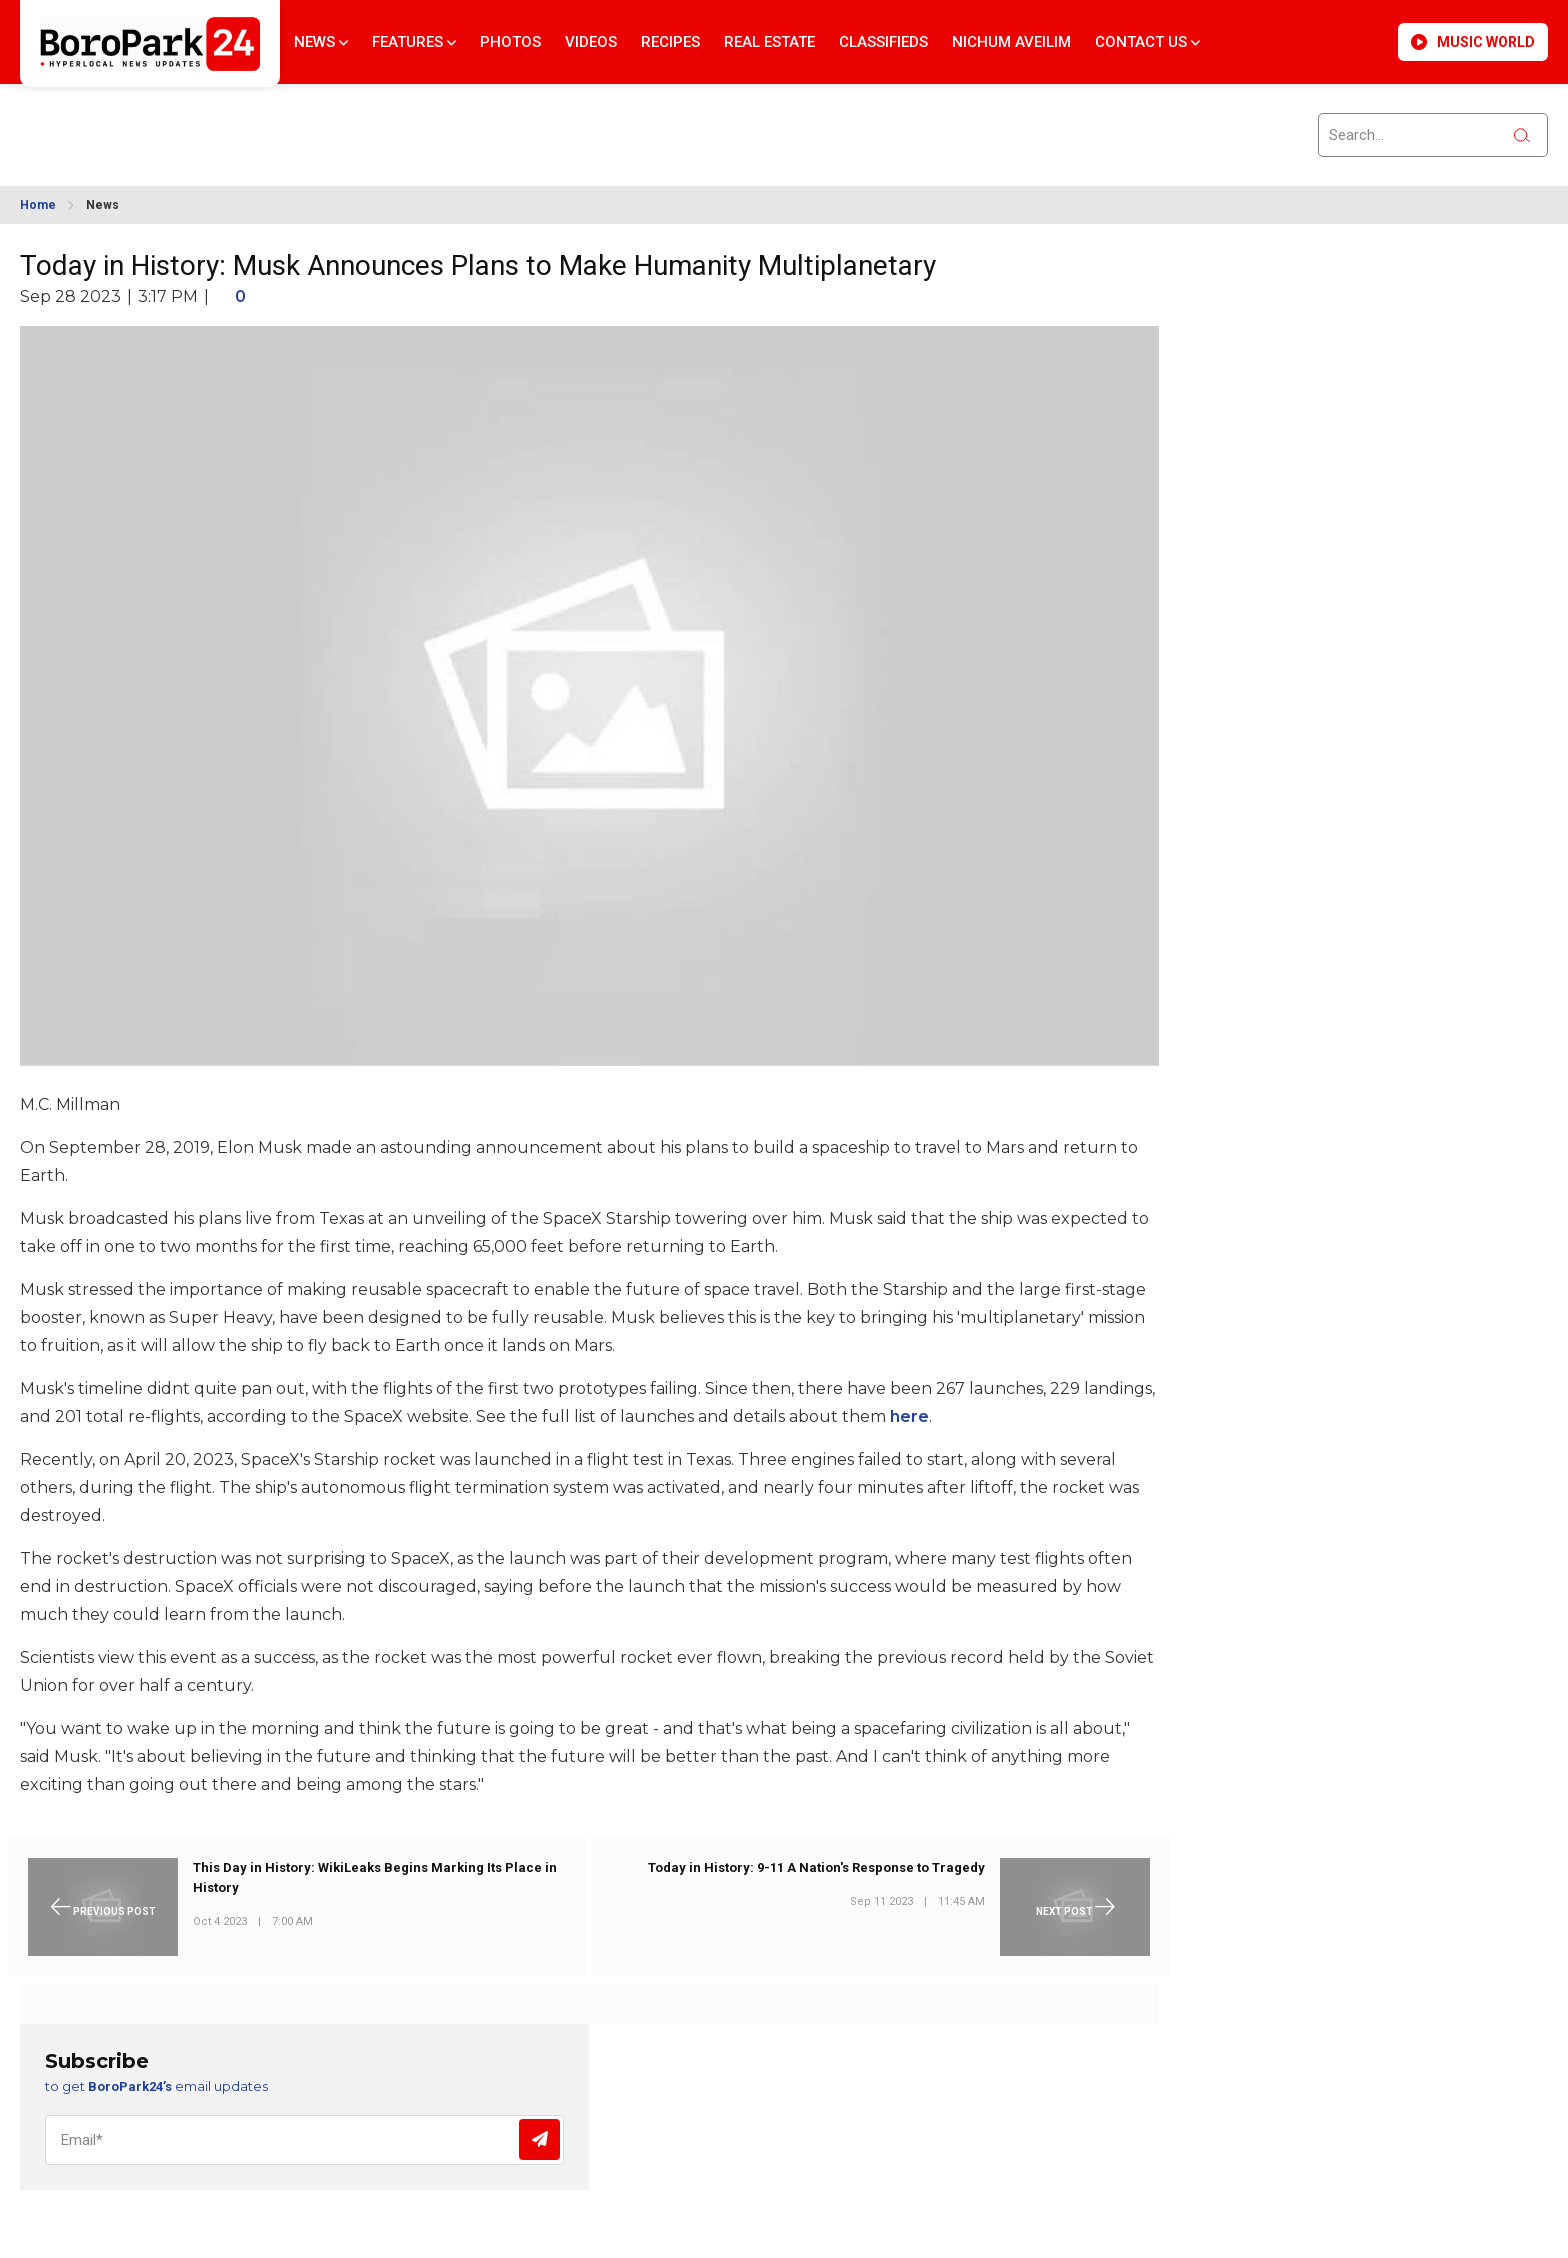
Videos (591, 42)
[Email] (304, 2140)
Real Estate (769, 42)
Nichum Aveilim (1011, 42)
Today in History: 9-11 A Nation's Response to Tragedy (816, 1867)
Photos (510, 42)
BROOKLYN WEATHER (201, 123)
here (909, 1416)
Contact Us (1147, 42)
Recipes (670, 42)
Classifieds (883, 42)
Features (414, 42)
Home (38, 205)
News (321, 42)
